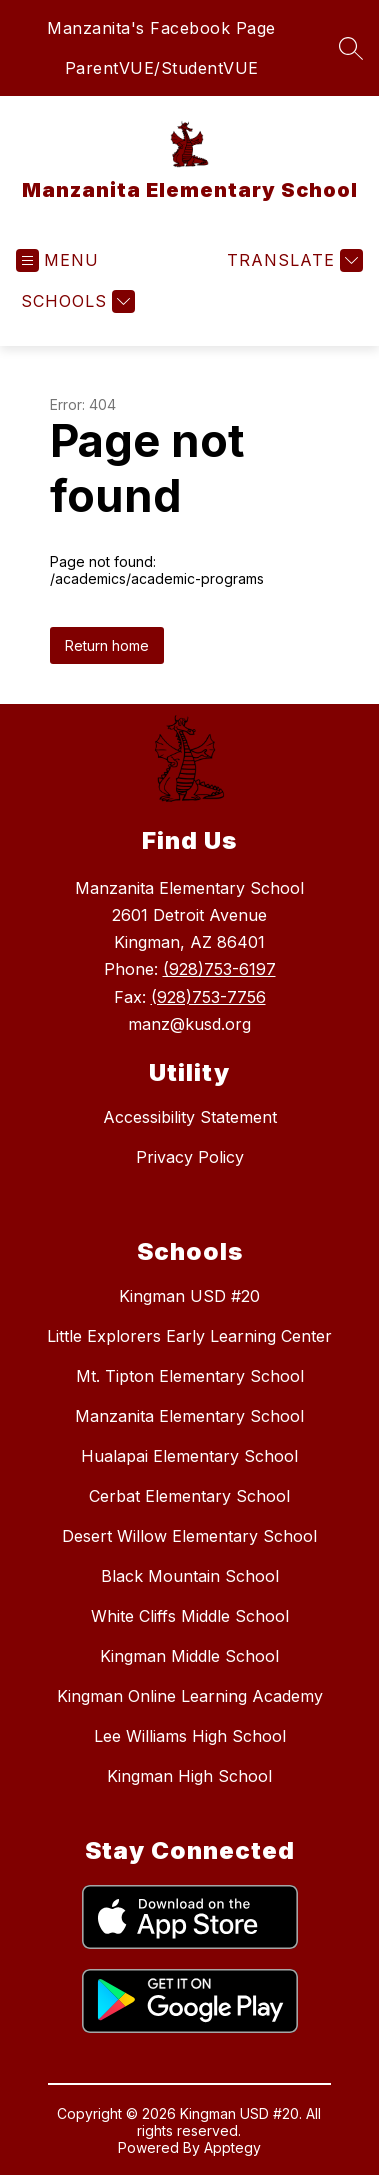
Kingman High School (189, 1776)
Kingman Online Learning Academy (190, 1696)
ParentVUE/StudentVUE (162, 68)
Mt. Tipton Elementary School (190, 1376)
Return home (107, 645)
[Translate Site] (292, 260)
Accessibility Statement (190, 1117)
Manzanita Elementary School (189, 1416)
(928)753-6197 (219, 969)
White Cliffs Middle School (190, 1616)
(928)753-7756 (208, 997)
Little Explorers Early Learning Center (189, 1336)
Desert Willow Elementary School (189, 1536)
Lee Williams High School (190, 1736)
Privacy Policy (190, 1157)
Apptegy (232, 2147)
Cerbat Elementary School (189, 1496)
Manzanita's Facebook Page (161, 28)
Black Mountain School (190, 1576)
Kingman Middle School (189, 1656)
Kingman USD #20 (189, 1296)
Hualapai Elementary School (189, 1456)
